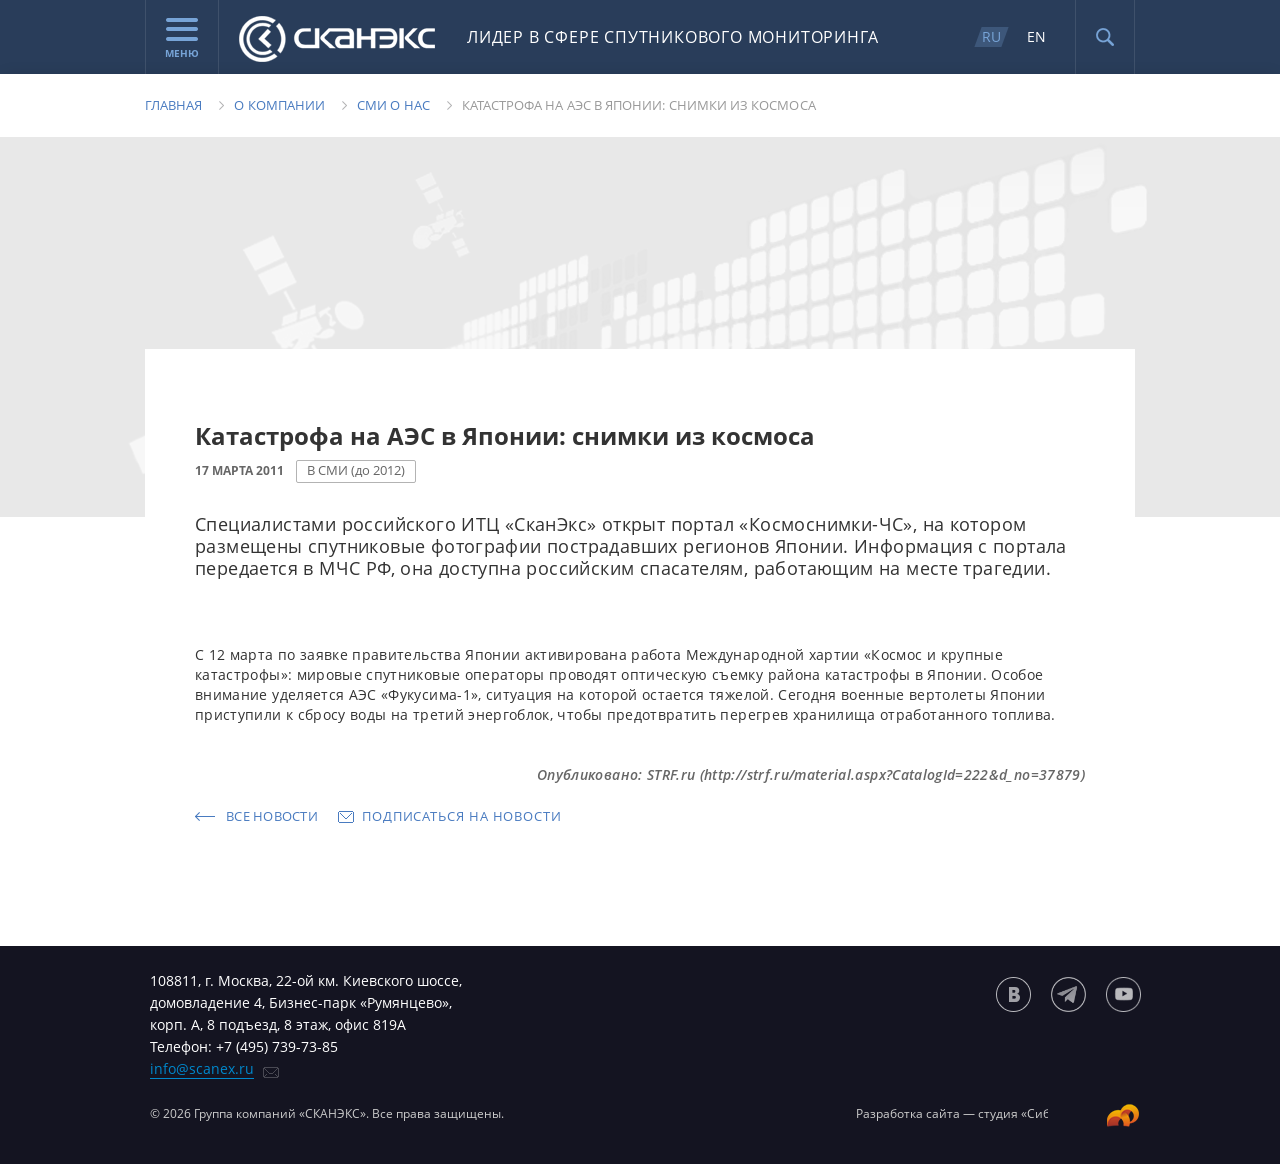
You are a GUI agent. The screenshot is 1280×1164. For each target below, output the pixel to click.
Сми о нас (393, 105)
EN (1036, 36)
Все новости (272, 816)
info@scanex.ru (202, 1068)
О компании (279, 105)
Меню (182, 39)
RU (991, 36)
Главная (173, 105)
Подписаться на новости (462, 816)
